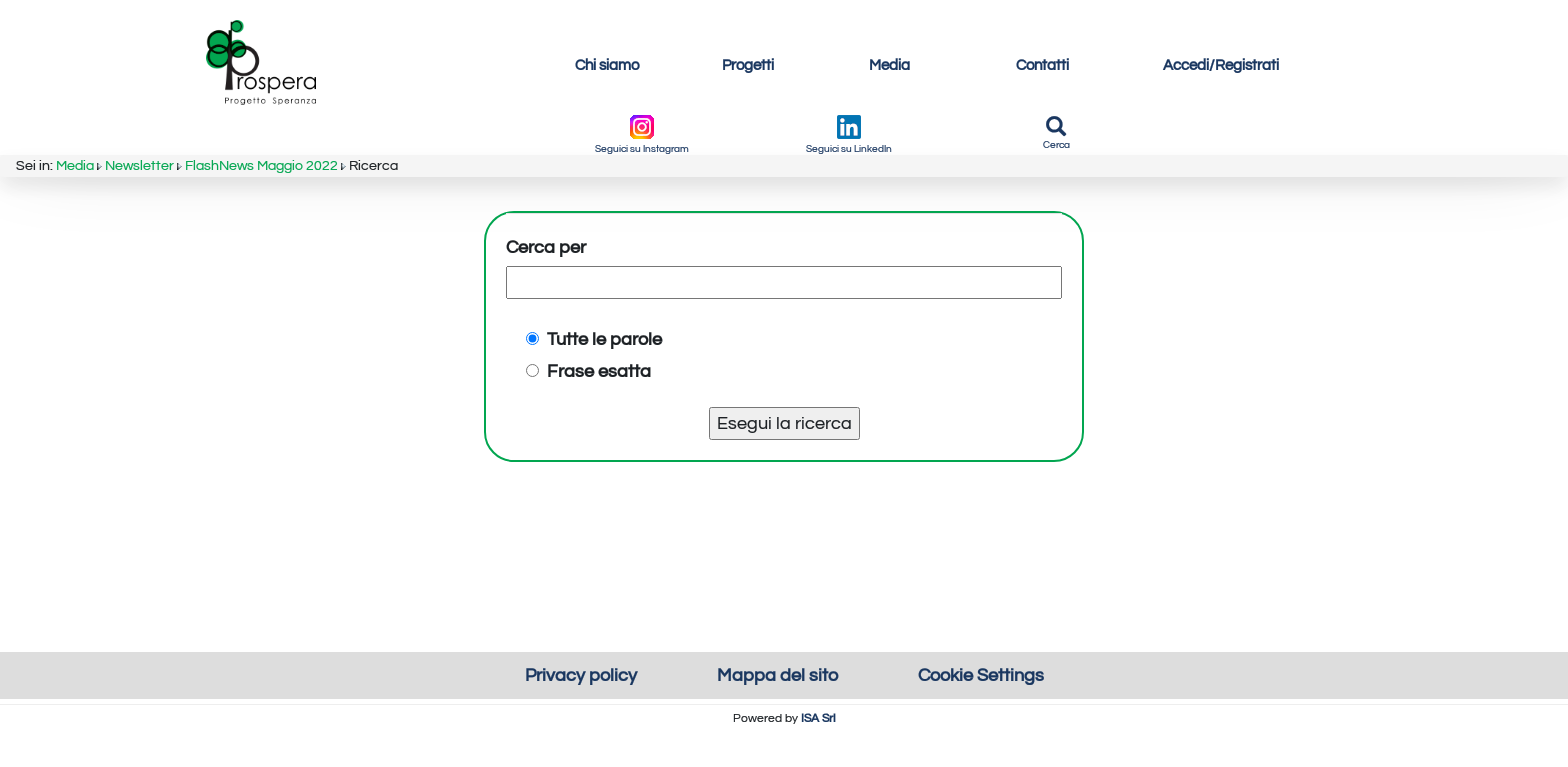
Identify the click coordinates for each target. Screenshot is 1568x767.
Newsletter (154, 123)
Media (81, 123)
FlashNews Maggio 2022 (292, 123)
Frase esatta (588, 440)
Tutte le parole (594, 408)
